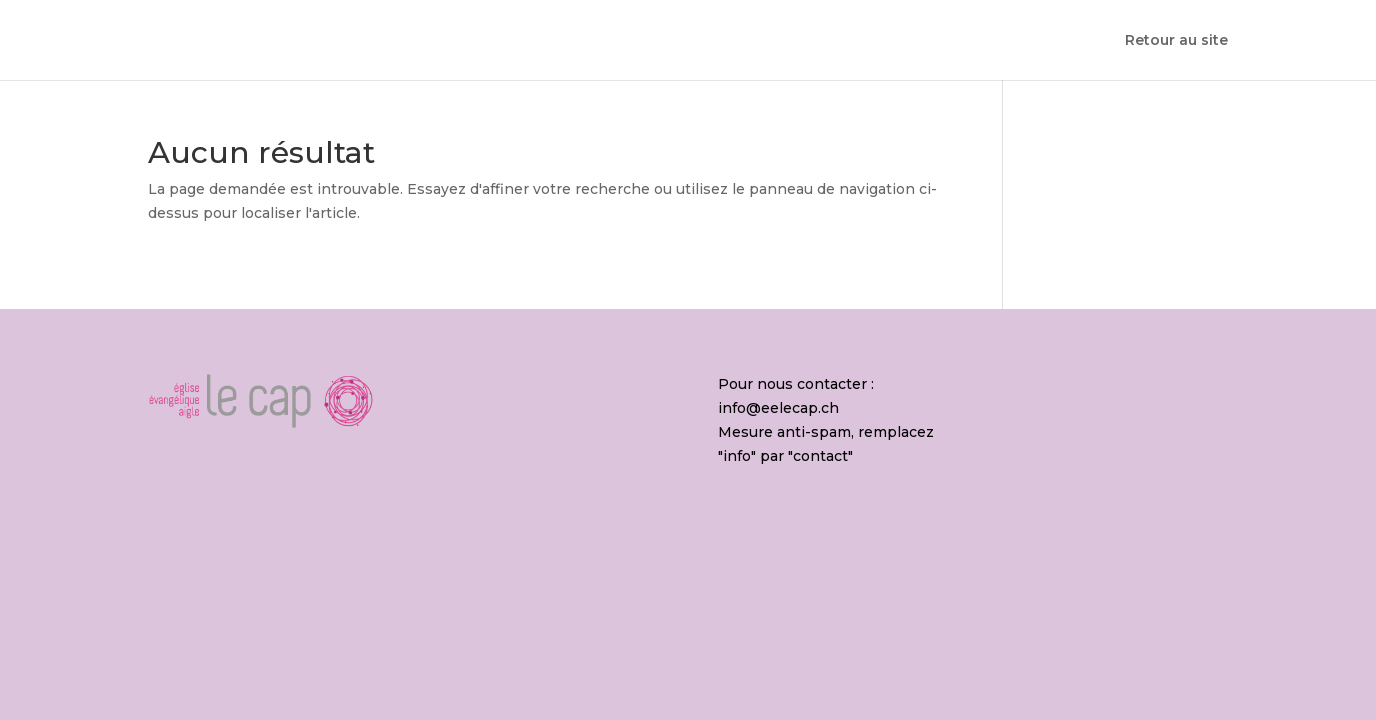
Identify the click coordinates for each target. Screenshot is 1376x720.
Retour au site (1176, 41)
